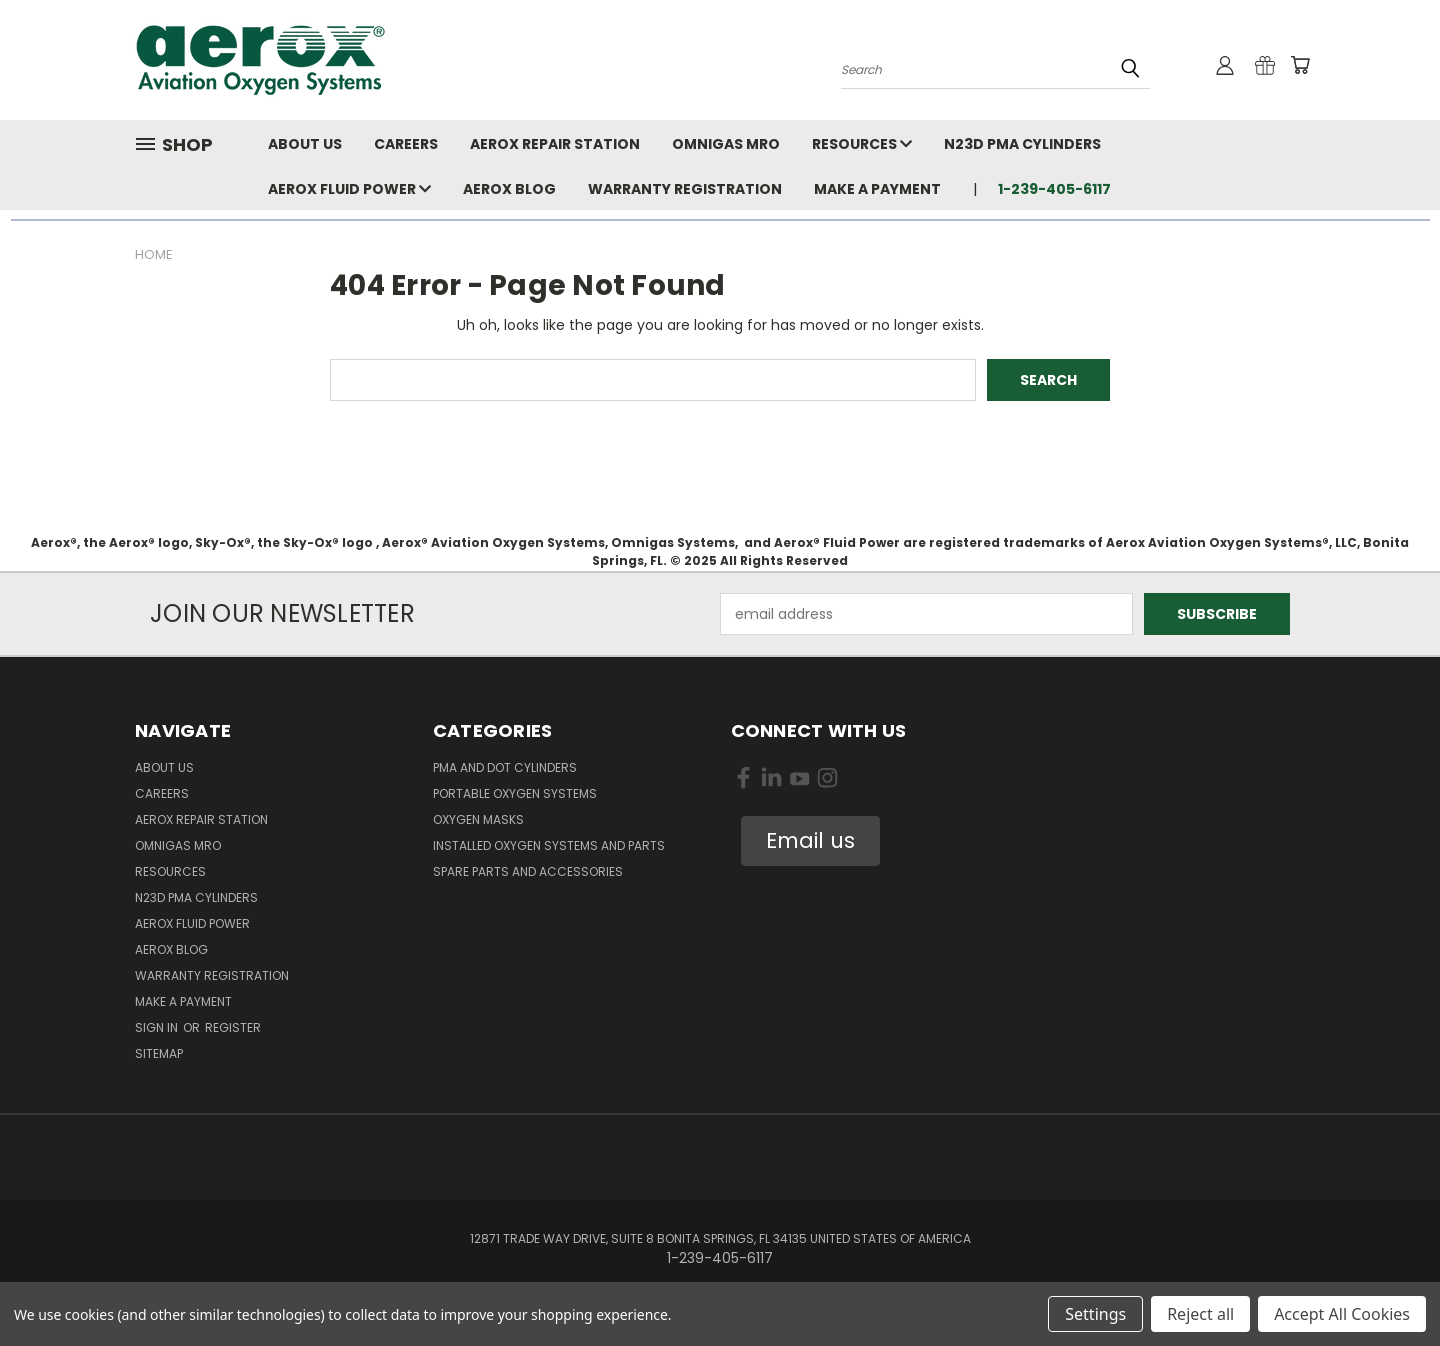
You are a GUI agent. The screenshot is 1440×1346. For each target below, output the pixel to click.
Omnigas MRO (726, 144)
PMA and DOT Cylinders (505, 767)
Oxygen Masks (478, 819)
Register (233, 1027)
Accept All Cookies (1342, 1314)
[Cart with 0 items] (1300, 65)
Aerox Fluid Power (349, 189)
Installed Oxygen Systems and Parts (549, 845)
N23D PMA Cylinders (1022, 144)
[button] (810, 841)
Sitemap (159, 1053)
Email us (810, 840)
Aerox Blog (509, 189)
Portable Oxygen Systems (515, 793)
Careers (406, 144)
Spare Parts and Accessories (528, 871)
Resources (862, 144)
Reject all (1200, 1314)
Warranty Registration (685, 189)
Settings (1095, 1314)
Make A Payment (877, 189)
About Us (305, 144)
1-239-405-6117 (1054, 189)
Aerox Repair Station (555, 144)
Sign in (158, 1027)
